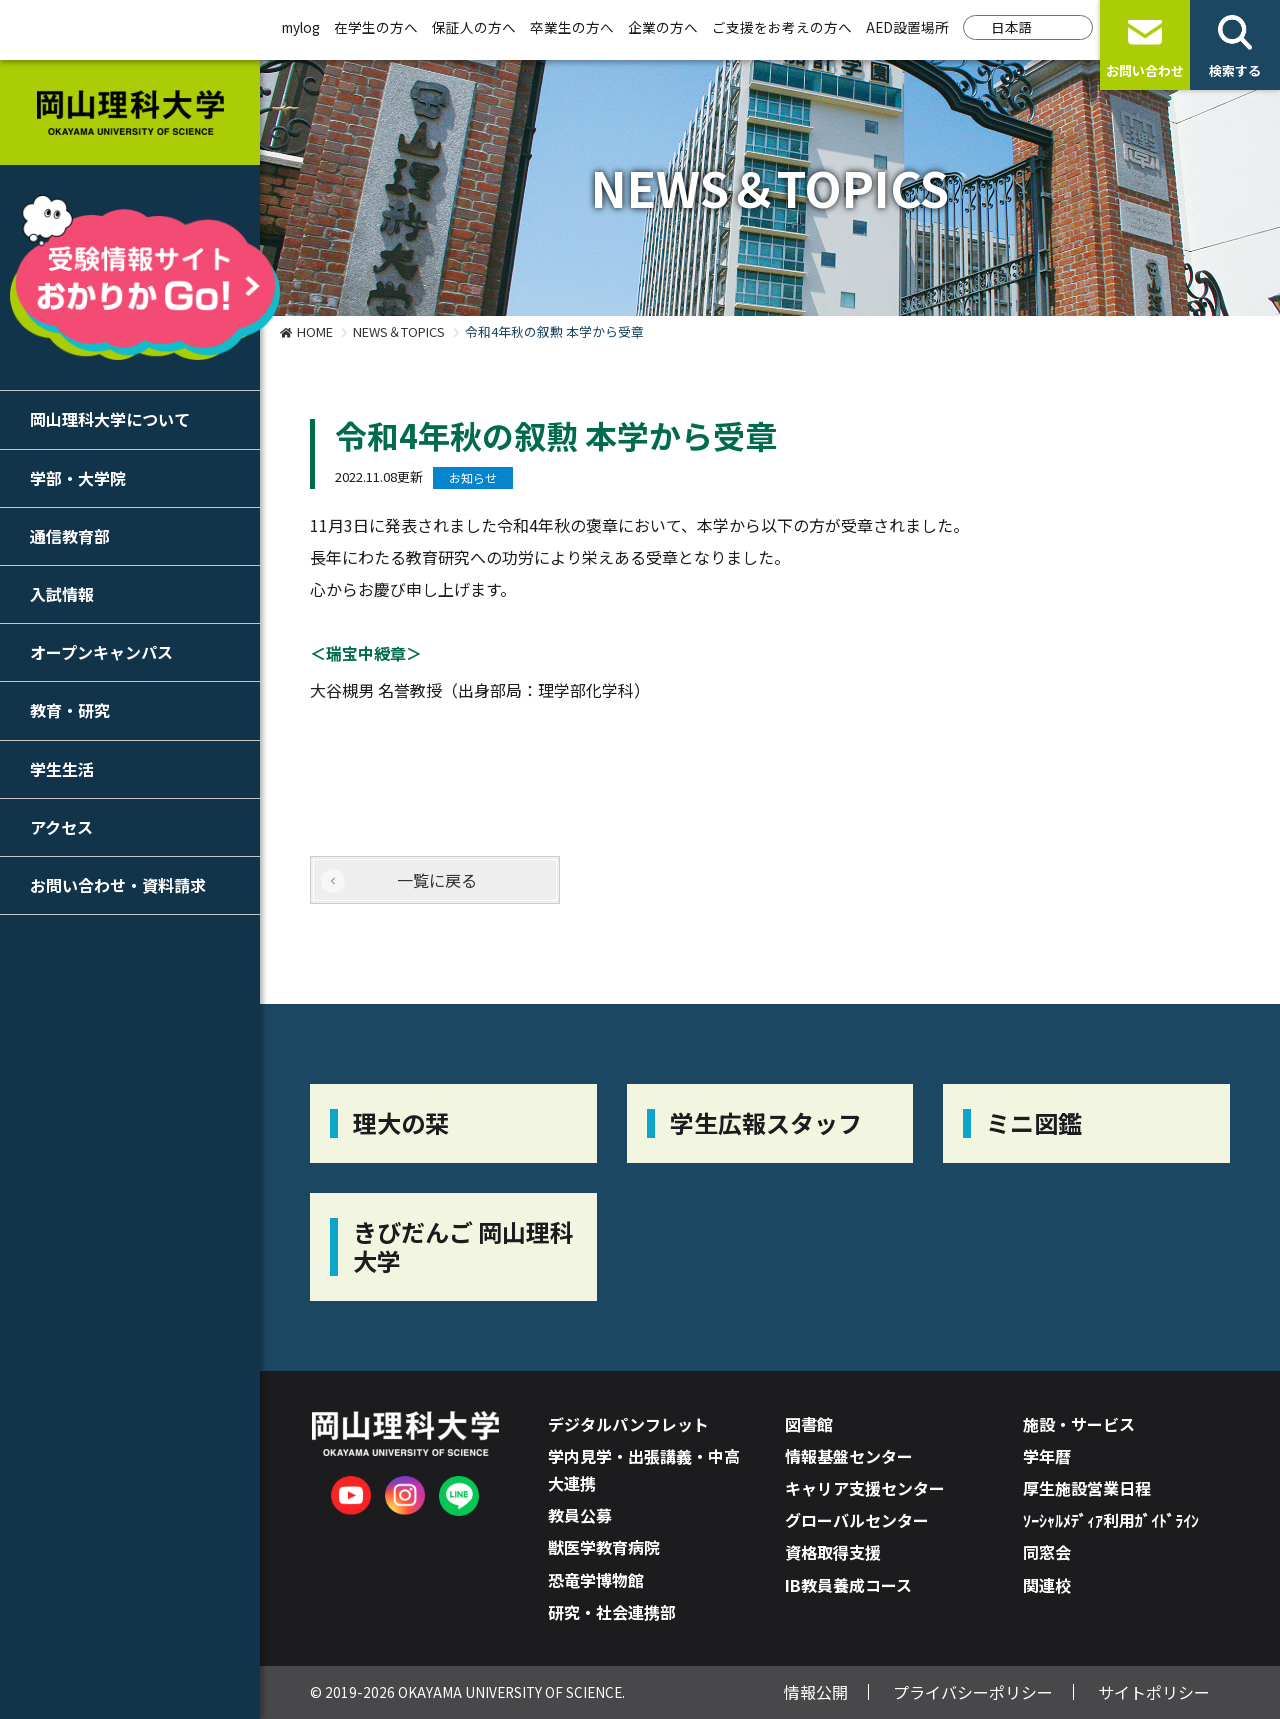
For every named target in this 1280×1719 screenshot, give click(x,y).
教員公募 (580, 1515)
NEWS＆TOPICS (399, 331)
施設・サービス (1079, 1424)
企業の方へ (663, 27)
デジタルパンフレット (628, 1424)
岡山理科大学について (110, 419)
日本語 (1012, 27)
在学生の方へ (376, 27)
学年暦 (1047, 1456)
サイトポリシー (1154, 1692)
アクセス (61, 827)
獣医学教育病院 (604, 1547)
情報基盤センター (849, 1456)
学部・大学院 (78, 478)
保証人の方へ (474, 27)
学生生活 (62, 769)
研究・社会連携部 (612, 1612)
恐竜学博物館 (596, 1580)
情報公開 (816, 1692)
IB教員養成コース (848, 1585)
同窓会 (1047, 1552)
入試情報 (62, 594)
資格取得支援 (833, 1552)
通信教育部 (70, 536)
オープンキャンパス (101, 652)
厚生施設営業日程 (1087, 1488)
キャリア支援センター (865, 1488)
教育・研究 (70, 710)
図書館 (809, 1424)
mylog (301, 27)
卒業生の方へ (572, 27)
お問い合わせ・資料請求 (118, 885)
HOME (315, 331)
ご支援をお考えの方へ (782, 27)
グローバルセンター (857, 1520)
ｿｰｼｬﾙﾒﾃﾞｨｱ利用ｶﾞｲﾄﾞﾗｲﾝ (1111, 1520)
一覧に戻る (437, 880)
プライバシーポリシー (973, 1692)
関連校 (1047, 1585)
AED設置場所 (907, 27)
